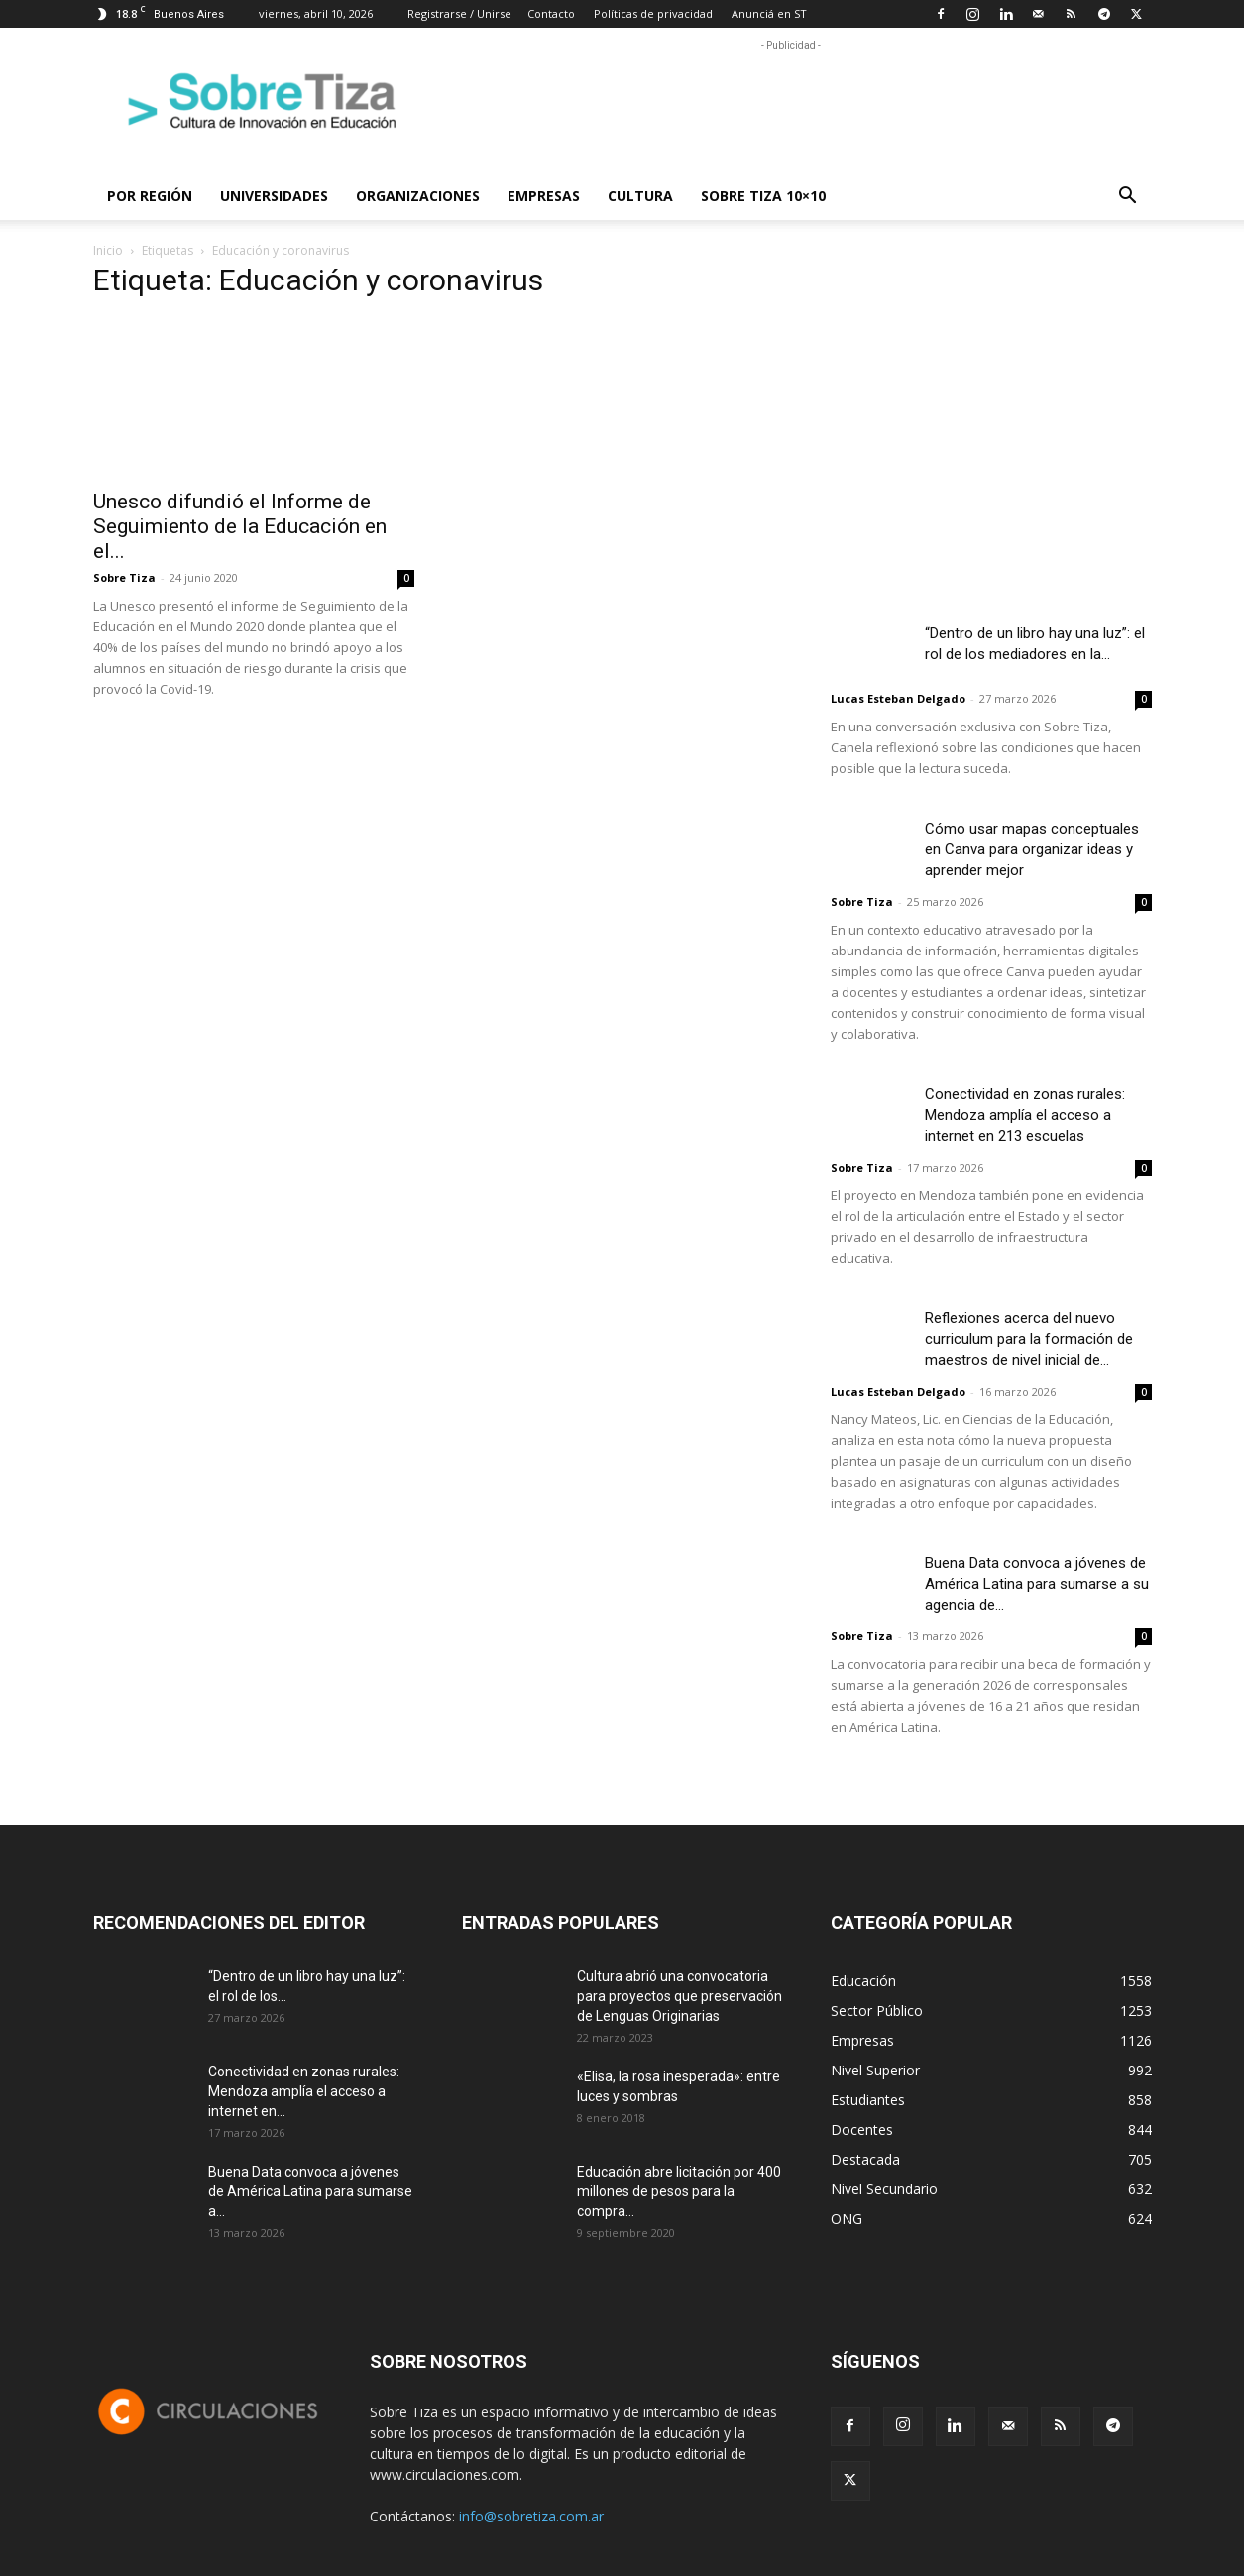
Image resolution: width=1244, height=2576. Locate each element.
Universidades (274, 195)
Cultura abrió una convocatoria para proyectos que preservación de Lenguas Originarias (679, 1996)
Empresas (544, 195)
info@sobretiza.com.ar (531, 2516)
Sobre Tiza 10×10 (763, 195)
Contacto (551, 13)
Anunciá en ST (769, 13)
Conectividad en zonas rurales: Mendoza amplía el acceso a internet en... (303, 2091)
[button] (1128, 197)
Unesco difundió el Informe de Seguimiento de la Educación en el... (240, 526)
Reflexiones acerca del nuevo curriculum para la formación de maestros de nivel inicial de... (1029, 1339)
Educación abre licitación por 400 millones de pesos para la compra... (679, 2191)
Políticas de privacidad (653, 13)
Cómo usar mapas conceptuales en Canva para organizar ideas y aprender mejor (1032, 849)
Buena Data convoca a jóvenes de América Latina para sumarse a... (310, 2191)
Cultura (640, 195)
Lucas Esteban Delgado (898, 698)
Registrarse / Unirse (459, 13)
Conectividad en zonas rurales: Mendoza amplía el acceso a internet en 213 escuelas (1025, 1115)
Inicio (108, 250)
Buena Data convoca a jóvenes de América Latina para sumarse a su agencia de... (1037, 1584)
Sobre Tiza (124, 577)
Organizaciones (418, 195)
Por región (149, 195)
